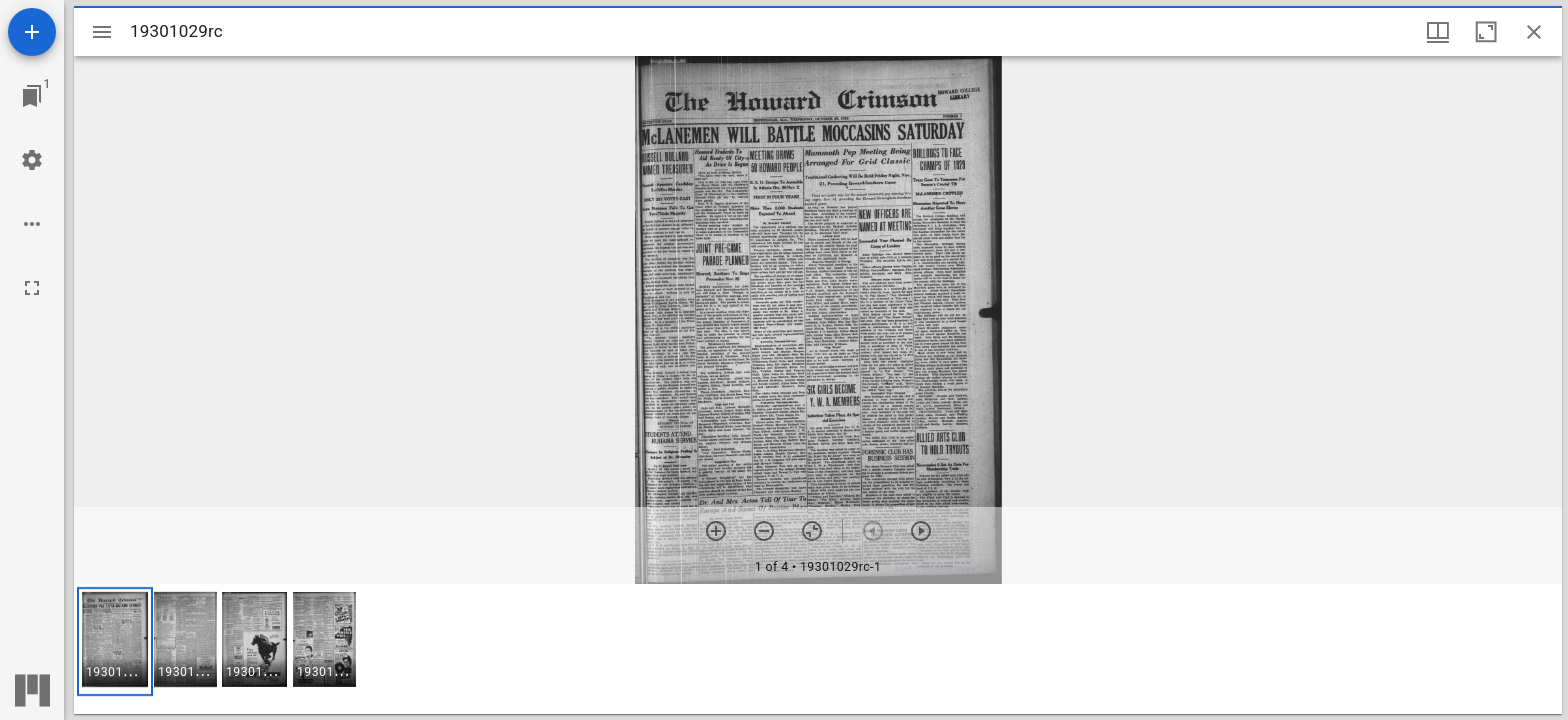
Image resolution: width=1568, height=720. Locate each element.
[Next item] (921, 531)
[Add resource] (32, 32)
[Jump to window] (32, 96)
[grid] (818, 649)
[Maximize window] (1486, 32)
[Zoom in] (716, 531)
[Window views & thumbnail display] (1438, 32)
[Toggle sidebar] (102, 32)
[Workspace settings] (32, 160)
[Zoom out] (764, 531)
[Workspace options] (32, 224)
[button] (115, 641)
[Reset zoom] (812, 531)
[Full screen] (32, 288)
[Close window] (1534, 32)
